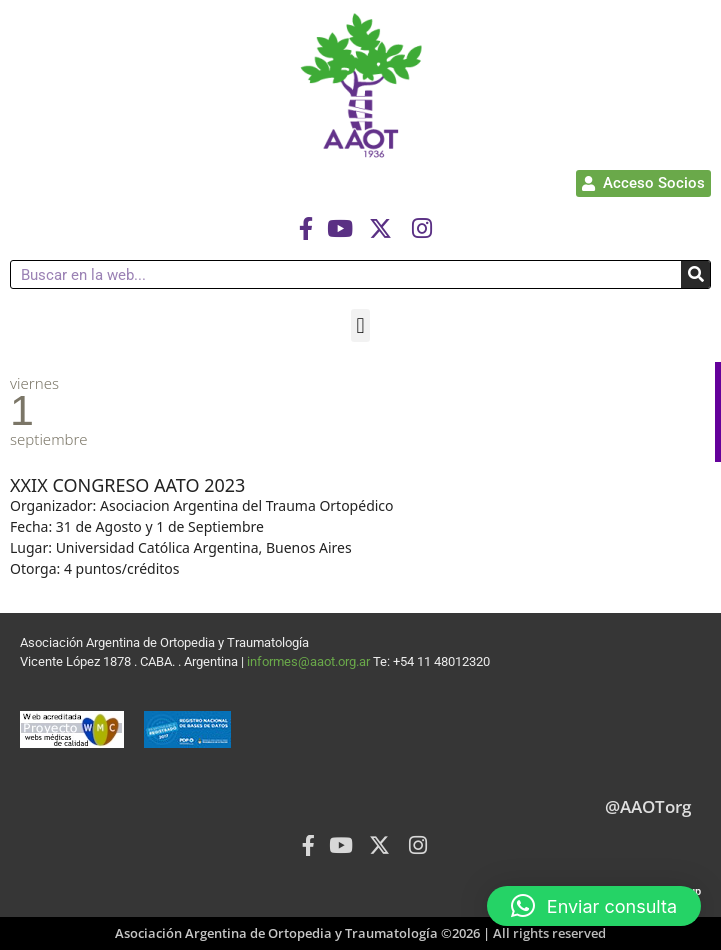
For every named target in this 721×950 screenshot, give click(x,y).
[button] (360, 325)
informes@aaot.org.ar (310, 661)
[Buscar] (695, 274)
